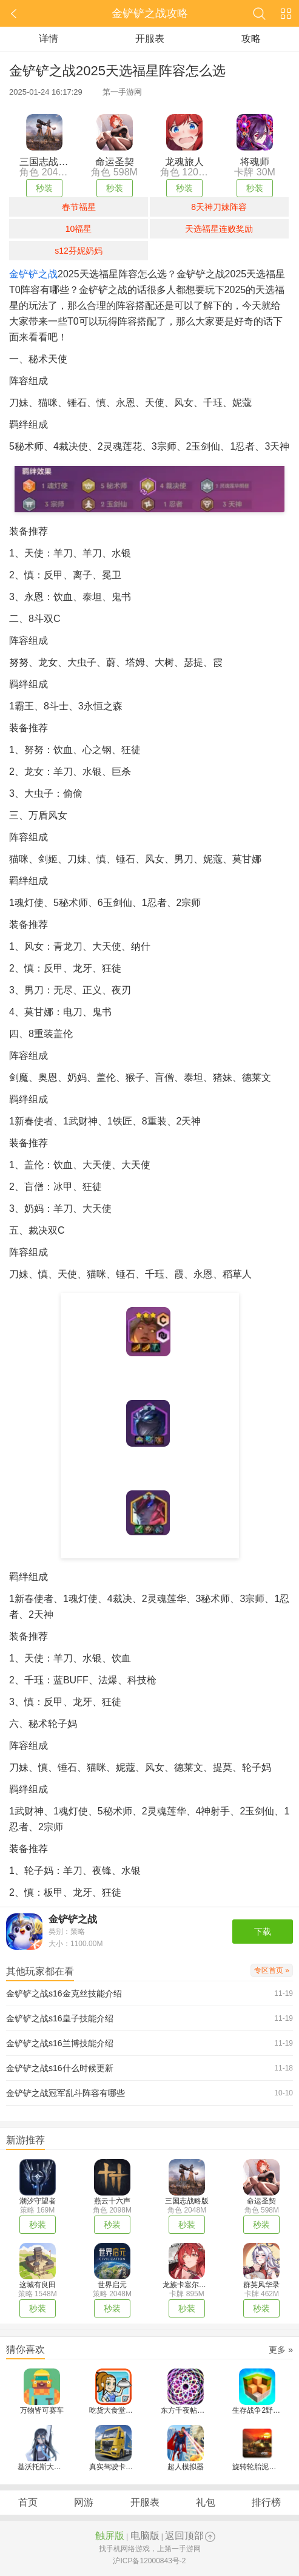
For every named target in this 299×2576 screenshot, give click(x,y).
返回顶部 (184, 2535)
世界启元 (112, 2284)
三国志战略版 (187, 2201)
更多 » (281, 2350)
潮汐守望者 (37, 2201)
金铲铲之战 (33, 274)
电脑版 (145, 2535)
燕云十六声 (112, 2201)
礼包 (205, 2502)
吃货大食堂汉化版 (118, 2410)
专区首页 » (271, 1970)
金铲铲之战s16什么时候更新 (59, 2068)
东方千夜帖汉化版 (190, 2410)
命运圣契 (261, 2201)
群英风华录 (261, 2284)
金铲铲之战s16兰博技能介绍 (59, 2043)
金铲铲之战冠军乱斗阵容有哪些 (65, 2093)
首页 (28, 2502)
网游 (83, 2502)
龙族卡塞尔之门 (188, 2284)
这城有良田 (37, 2284)
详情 (48, 38)
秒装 (44, 188)
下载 (262, 1931)
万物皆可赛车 (42, 2410)
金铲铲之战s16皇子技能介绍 (59, 2018)
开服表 (149, 38)
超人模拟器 (185, 2467)
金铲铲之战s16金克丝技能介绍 (64, 1993)
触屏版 (109, 2535)
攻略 (251, 38)
